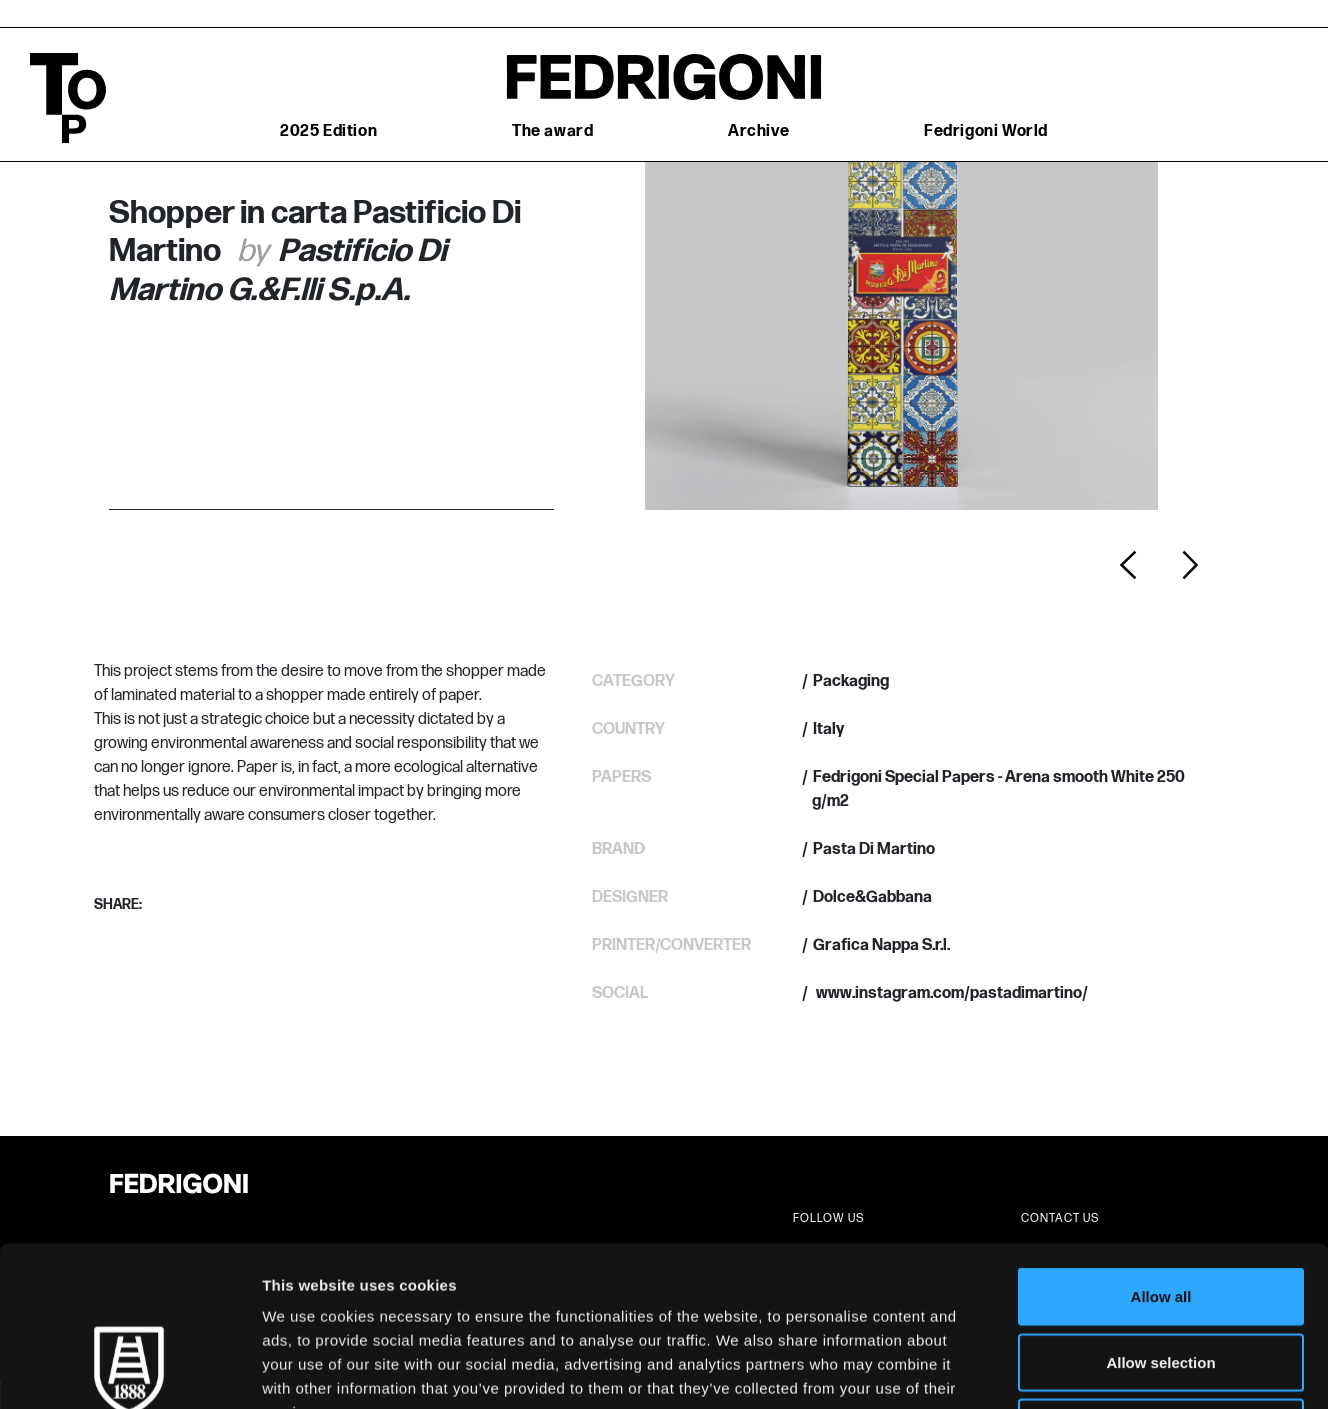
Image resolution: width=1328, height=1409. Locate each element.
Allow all (1161, 1146)
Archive (758, 131)
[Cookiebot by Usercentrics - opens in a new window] (129, 1370)
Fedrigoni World (986, 131)
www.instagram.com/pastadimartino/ (950, 993)
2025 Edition (328, 131)
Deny (1161, 1277)
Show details (1049, 1369)
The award (552, 131)
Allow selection (1160, 1212)
